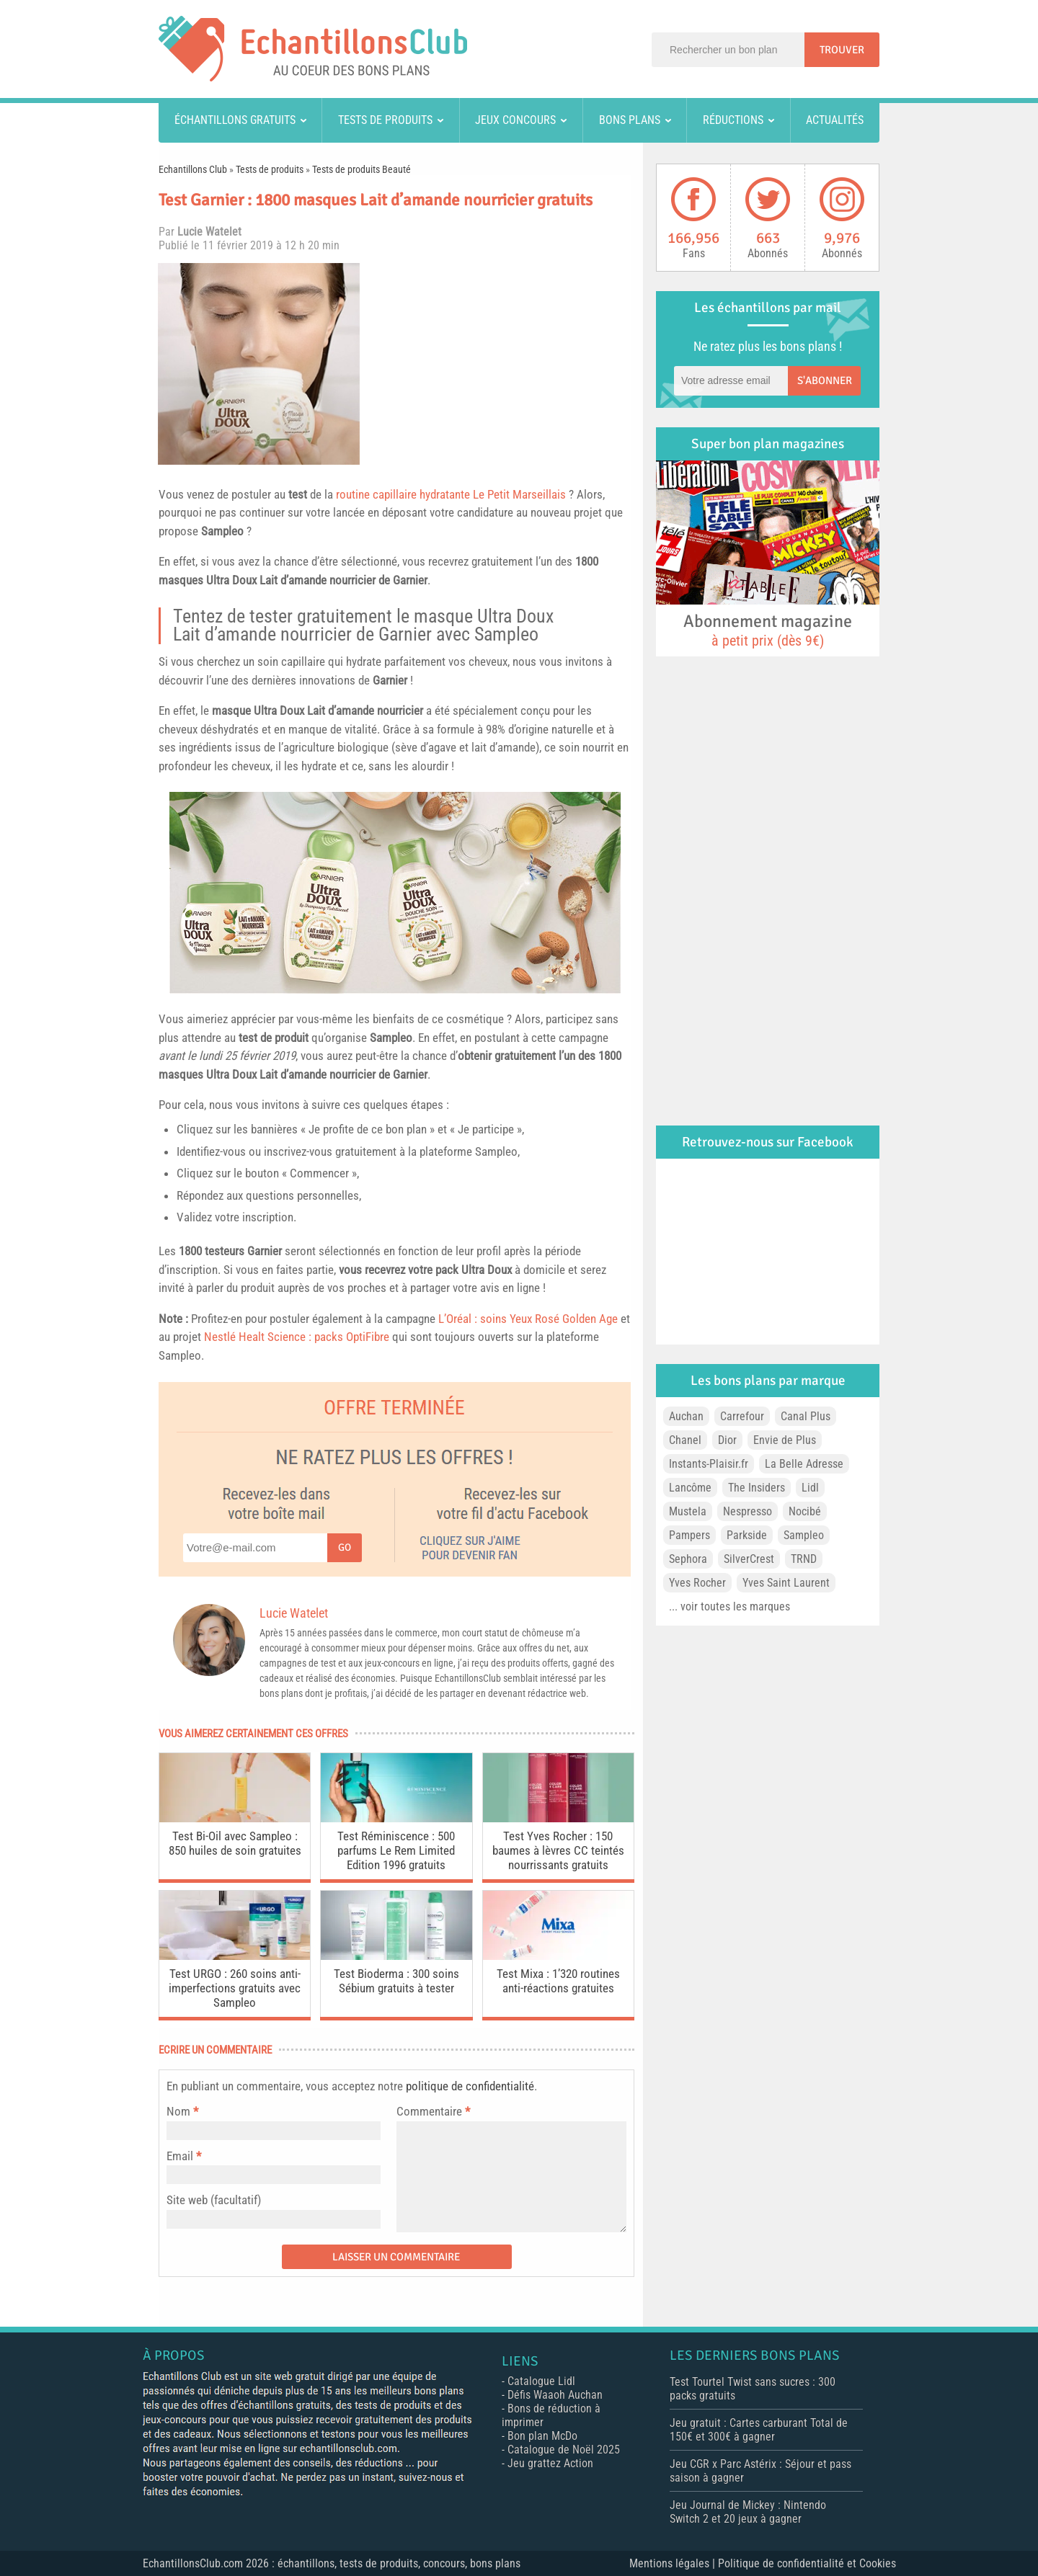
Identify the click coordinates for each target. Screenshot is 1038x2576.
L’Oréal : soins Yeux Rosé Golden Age (528, 1318)
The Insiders (756, 1487)
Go (344, 1547)
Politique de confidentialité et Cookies (807, 2563)
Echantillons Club (193, 169)
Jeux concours (515, 120)
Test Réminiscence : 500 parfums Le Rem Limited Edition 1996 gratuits (396, 1850)
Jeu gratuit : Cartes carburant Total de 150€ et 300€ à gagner (759, 2429)
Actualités (835, 120)
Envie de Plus (784, 1440)
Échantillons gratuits (235, 120)
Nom (178, 2111)
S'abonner (824, 380)
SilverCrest (749, 1559)
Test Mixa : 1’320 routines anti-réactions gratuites (558, 1980)
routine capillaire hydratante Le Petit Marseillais (451, 494)
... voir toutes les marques (729, 1606)
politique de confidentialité (470, 2086)
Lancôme (690, 1487)
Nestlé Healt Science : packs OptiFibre (296, 1336)
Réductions (733, 120)
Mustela (687, 1511)
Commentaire (433, 2111)
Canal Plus (805, 1416)
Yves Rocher (697, 1583)
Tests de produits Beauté (361, 169)
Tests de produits (385, 120)
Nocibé (805, 1511)
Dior (727, 1440)
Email (180, 2156)
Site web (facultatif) (214, 2200)
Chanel (685, 1440)
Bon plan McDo (542, 2436)
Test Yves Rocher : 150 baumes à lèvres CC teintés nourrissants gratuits (558, 1850)
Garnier (410, 580)
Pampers (689, 1535)
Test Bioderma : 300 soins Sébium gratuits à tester (396, 1980)
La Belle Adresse (804, 1464)
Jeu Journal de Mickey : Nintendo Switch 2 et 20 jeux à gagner (748, 2512)
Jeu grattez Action (550, 2463)
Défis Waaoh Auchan (555, 2395)
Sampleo (222, 531)
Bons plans (629, 120)
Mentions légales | (673, 2563)
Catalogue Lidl (541, 2381)
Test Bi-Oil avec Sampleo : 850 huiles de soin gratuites (235, 1843)
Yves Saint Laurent (786, 1583)
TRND (804, 1559)
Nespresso (747, 1511)
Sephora (688, 1559)
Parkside (747, 1535)
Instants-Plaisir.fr (708, 1464)
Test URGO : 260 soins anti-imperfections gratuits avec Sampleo (235, 1988)
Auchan (686, 1416)
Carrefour (742, 1416)
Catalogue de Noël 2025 (563, 2449)
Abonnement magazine (767, 629)
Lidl (810, 1487)
